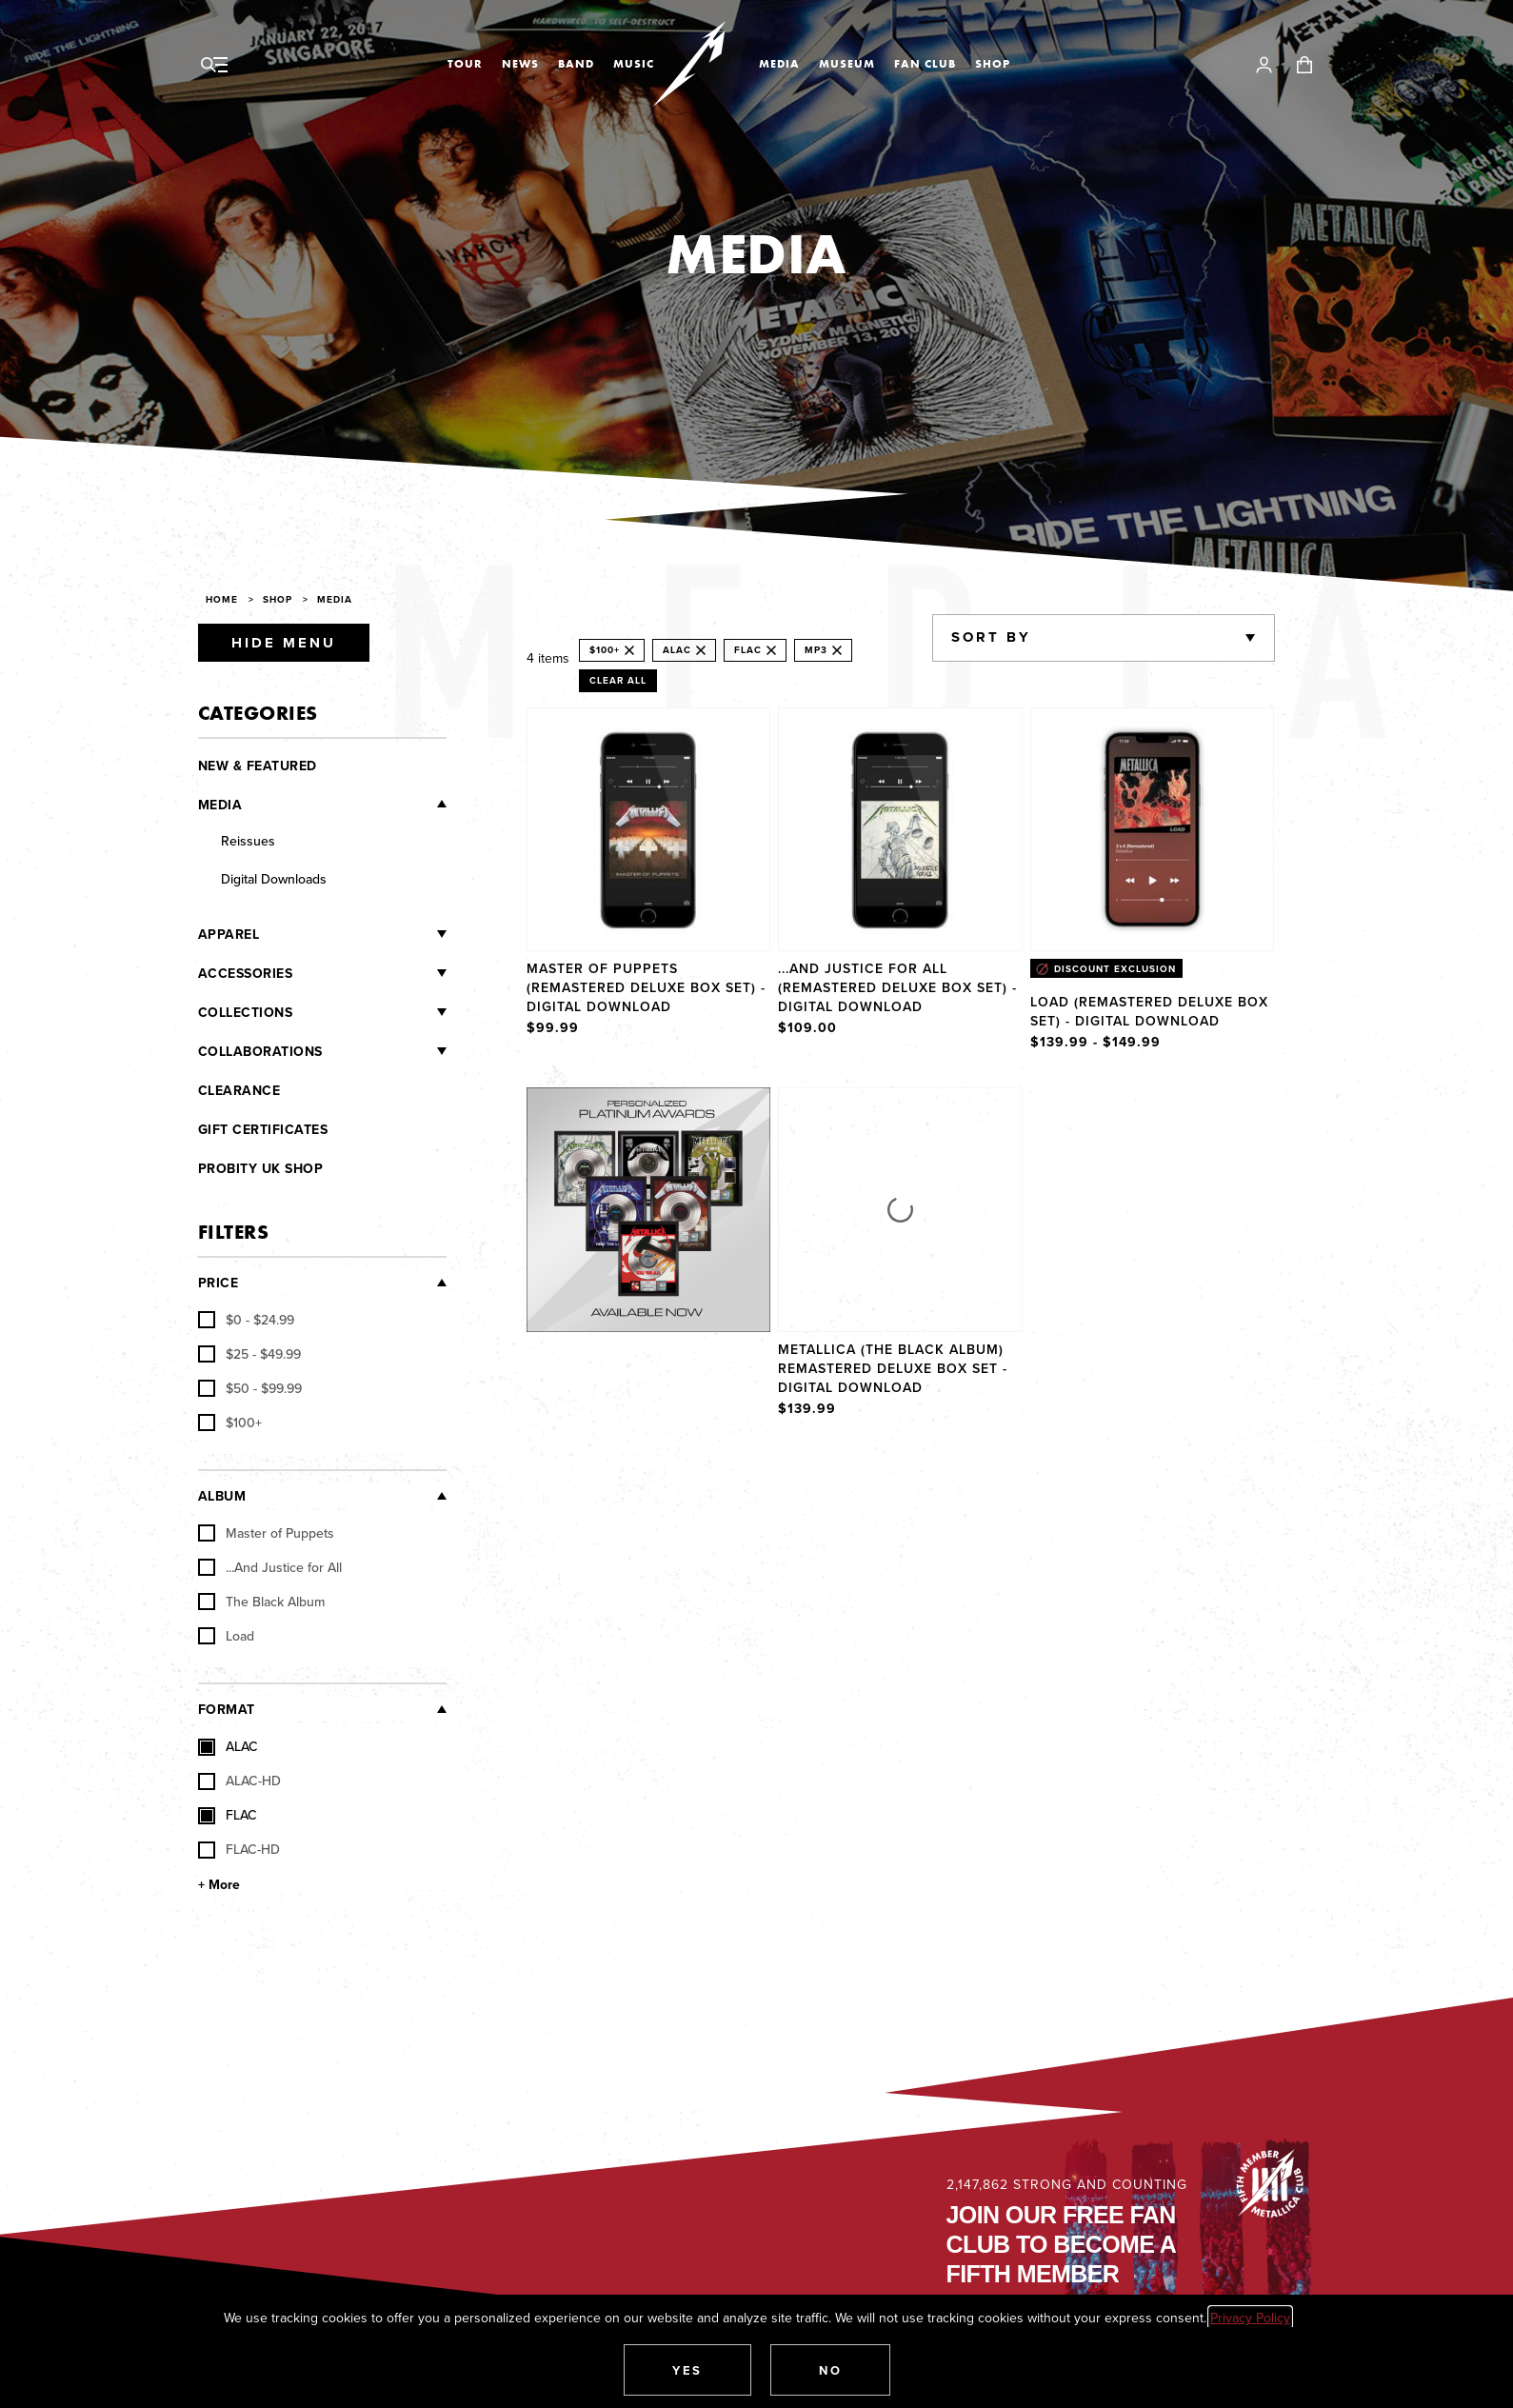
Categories (258, 713)
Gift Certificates (263, 1129)
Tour (465, 63)
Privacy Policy (1250, 2317)
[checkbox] (246, 1319)
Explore (668, 1106)
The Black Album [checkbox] (261, 1601)
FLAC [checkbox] (227, 1814)
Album (222, 1495)
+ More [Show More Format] (219, 1884)
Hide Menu (283, 642)
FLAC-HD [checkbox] (239, 1849)
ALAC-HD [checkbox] (239, 1780)
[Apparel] (353, 934)
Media (779, 63)
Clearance (239, 1090)
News (520, 63)
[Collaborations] (385, 1051)
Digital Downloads (274, 878)
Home (222, 599)
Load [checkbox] (226, 1635)
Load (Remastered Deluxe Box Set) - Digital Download (1149, 1011)
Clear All (618, 680)
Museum (847, 63)
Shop (992, 63)
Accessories (245, 973)
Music (633, 63)
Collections (245, 1012)
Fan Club (925, 63)
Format (226, 1709)
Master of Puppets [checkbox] (266, 1532)
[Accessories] (369, 973)
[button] (687, 2370)
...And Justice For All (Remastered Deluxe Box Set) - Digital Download (897, 987)
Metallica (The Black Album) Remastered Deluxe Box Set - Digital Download (892, 1368)
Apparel (229, 934)
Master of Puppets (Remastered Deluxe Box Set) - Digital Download (646, 987)
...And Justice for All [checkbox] (270, 1567)
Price (218, 1282)
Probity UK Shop (261, 1168)
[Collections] (369, 1012)
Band (576, 63)
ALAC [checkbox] (228, 1746)
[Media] (344, 803)
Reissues (248, 840)
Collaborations (260, 1051)
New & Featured (257, 765)
